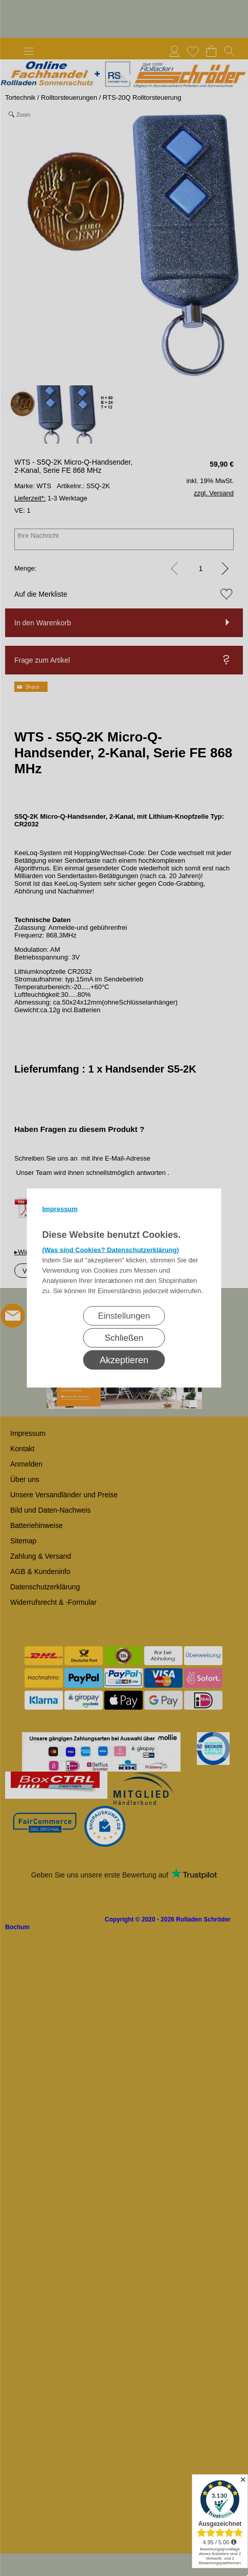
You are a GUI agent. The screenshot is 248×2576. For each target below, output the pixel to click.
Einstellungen (124, 1316)
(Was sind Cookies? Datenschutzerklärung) (110, 1250)
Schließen (124, 1338)
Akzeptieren (124, 1360)
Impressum (60, 1209)
